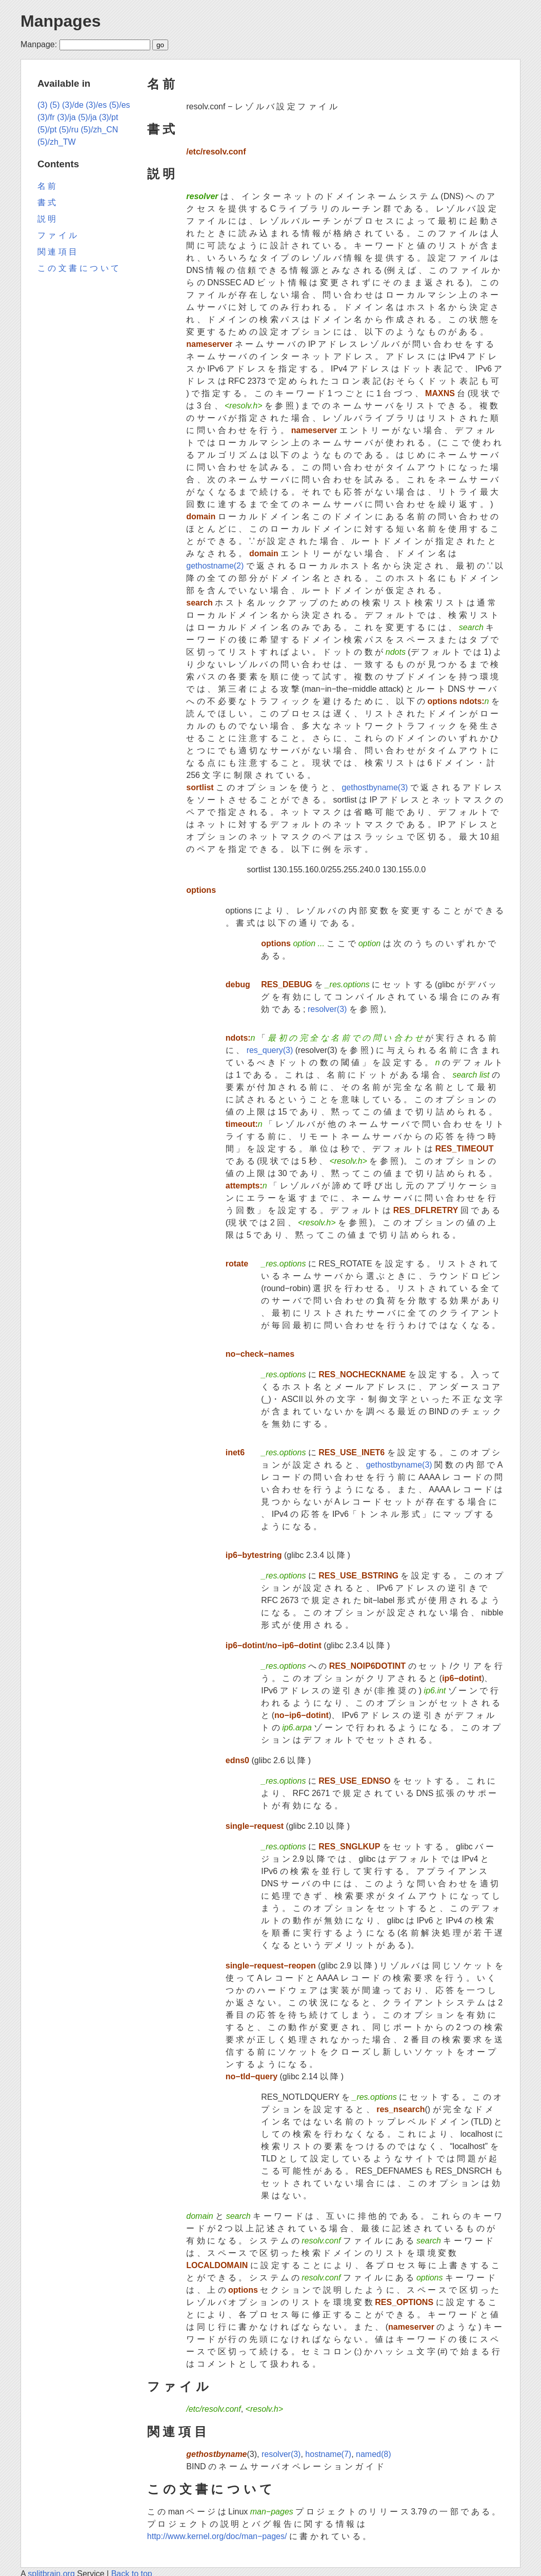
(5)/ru (68, 129)
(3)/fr (46, 117)
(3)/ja (66, 117)
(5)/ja (87, 117)
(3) (42, 105)
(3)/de (73, 105)
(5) (55, 105)
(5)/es (119, 105)
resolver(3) (327, 1009)
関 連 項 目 (177, 2431)
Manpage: (39, 44)
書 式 (161, 129)
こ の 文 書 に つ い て (210, 2489)
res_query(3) (270, 1050)
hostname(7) (328, 2454)
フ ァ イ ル (178, 2386)
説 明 (161, 174)
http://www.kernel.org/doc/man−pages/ (217, 2536)
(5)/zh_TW (56, 142)
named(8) (373, 2454)
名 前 (161, 84)
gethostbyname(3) (375, 787)
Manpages (61, 21)
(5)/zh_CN (99, 129)
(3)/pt (108, 117)
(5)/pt (46, 129)
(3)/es (96, 105)
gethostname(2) (215, 565)
